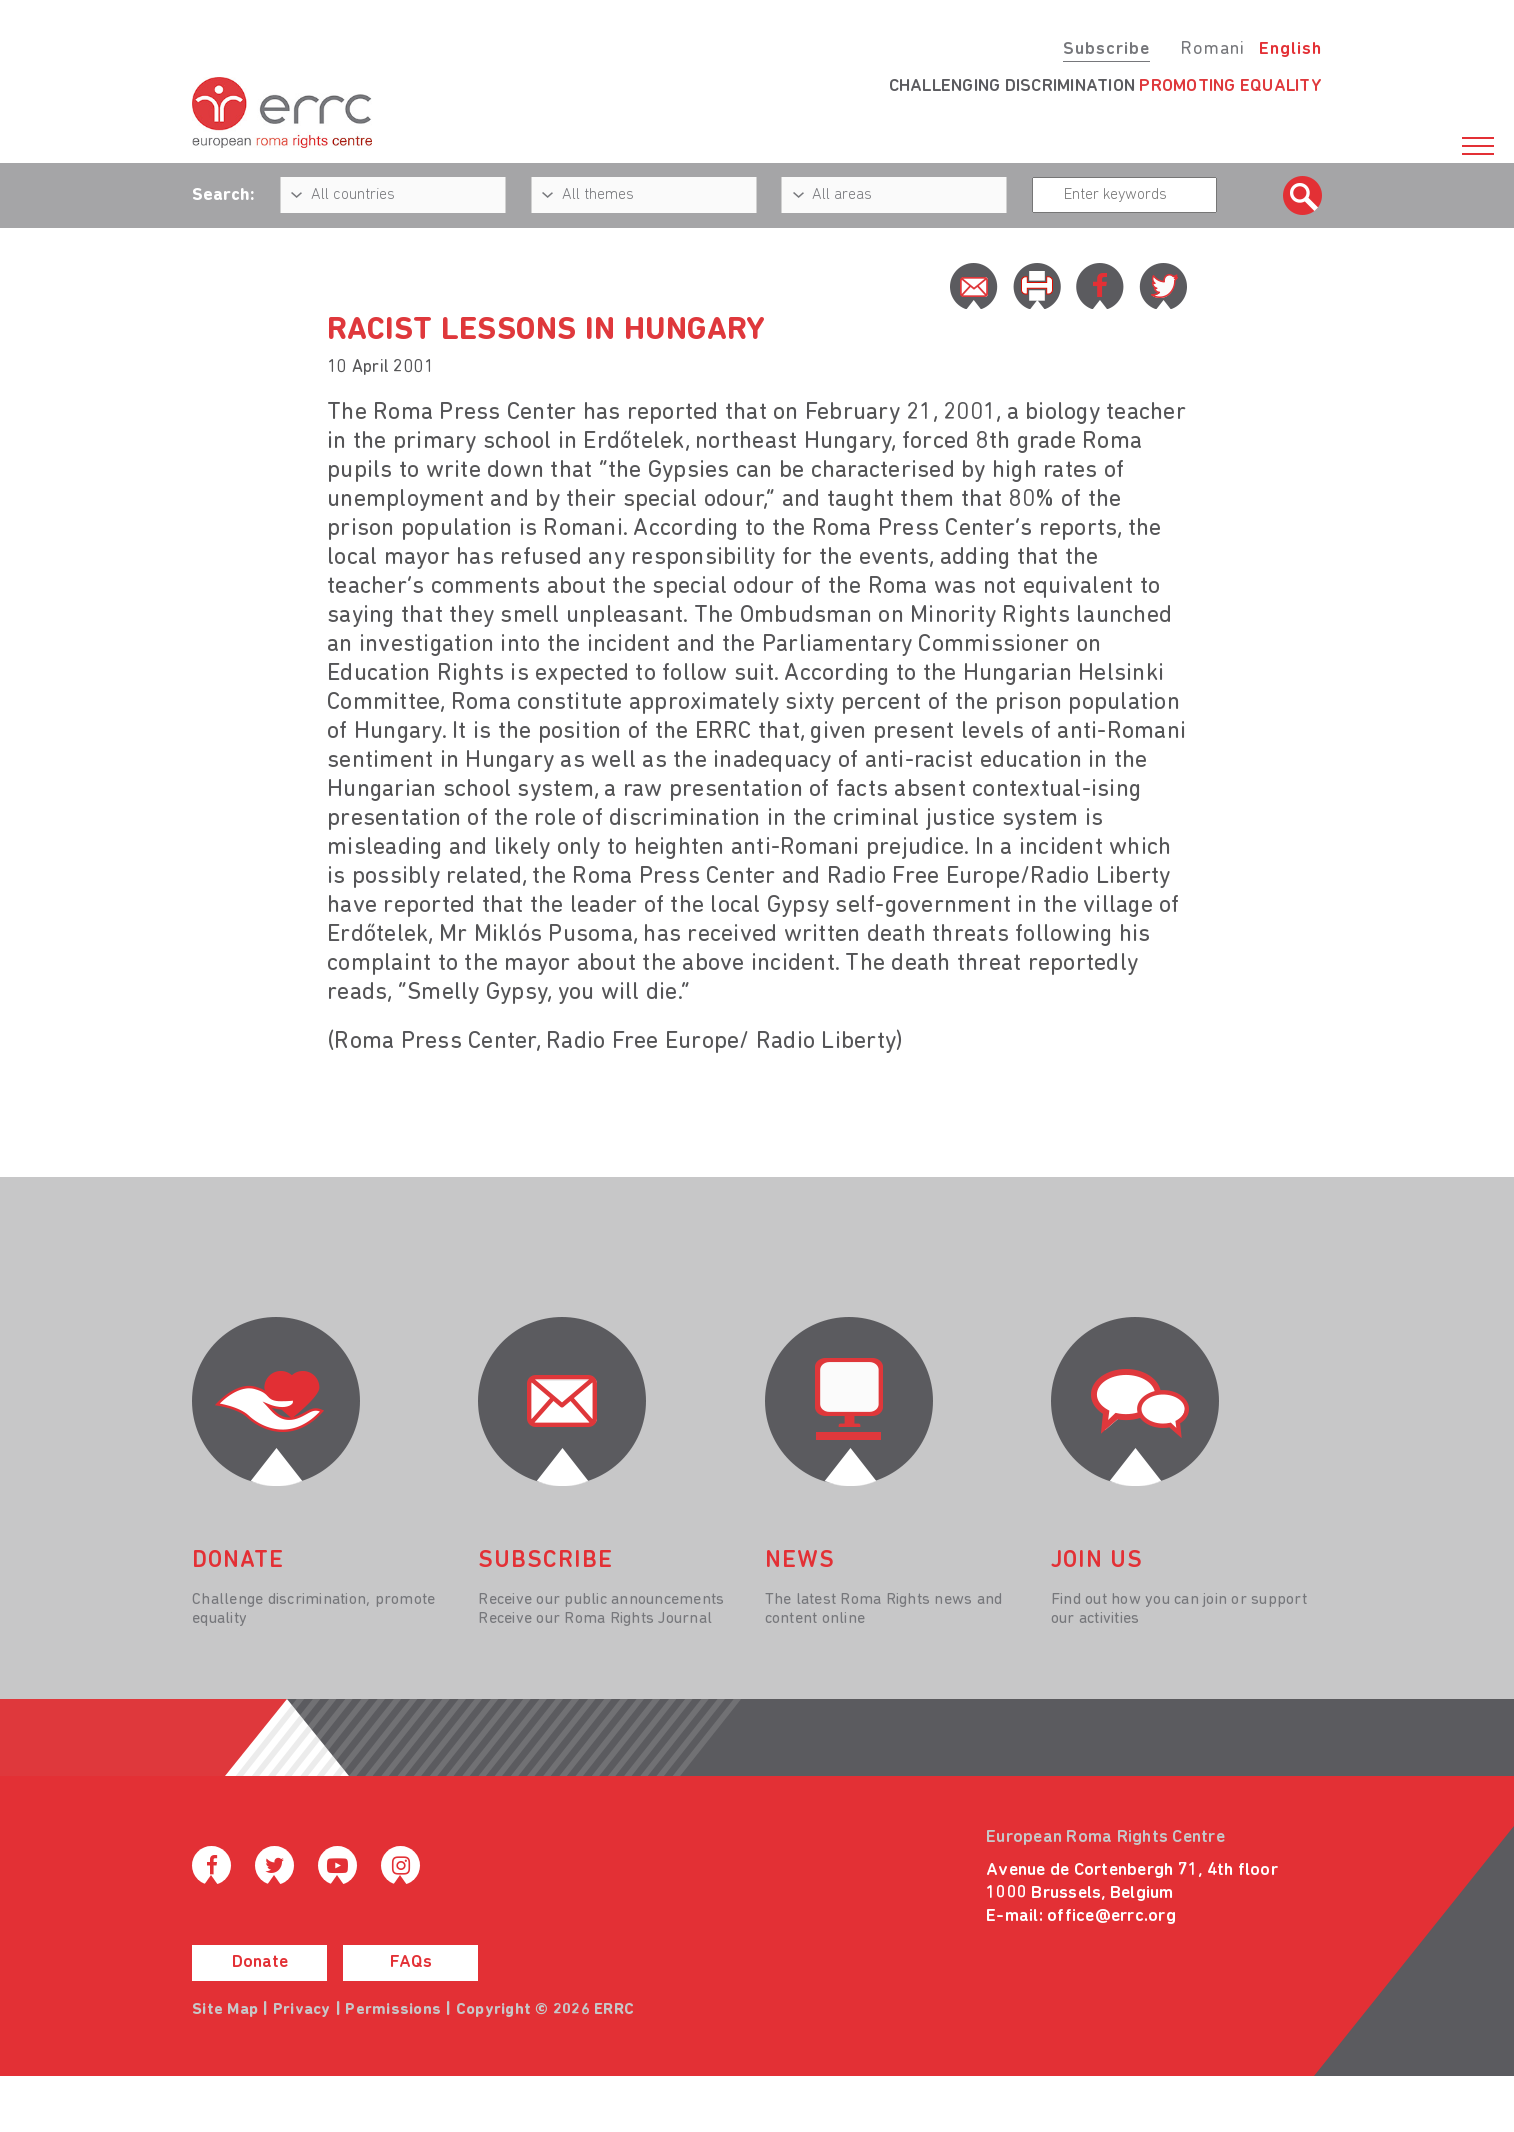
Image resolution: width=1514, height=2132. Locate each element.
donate (238, 1561)
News (800, 1561)
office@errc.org (1111, 1916)
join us (1097, 1561)
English (1290, 49)
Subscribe (1106, 49)
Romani (1212, 49)
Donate (260, 1962)
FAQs (411, 1962)
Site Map (225, 2010)
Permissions (393, 2010)
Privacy (302, 2010)
